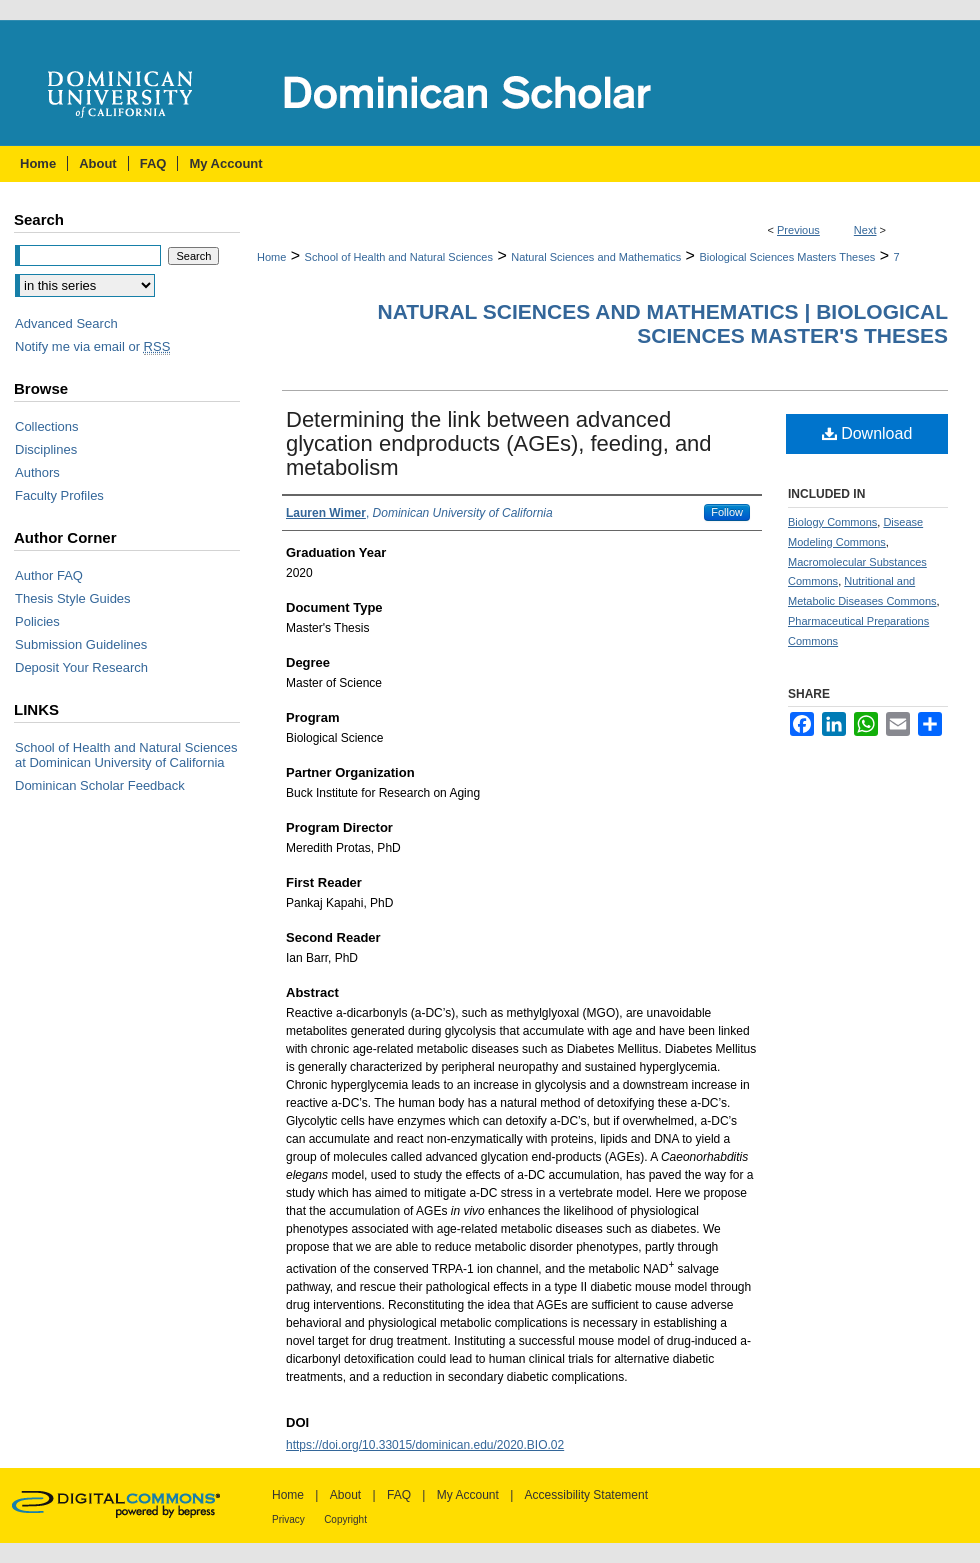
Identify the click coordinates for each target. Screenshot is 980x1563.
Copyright (345, 1519)
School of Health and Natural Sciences (399, 257)
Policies (37, 621)
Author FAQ (49, 575)
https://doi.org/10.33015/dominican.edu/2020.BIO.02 (425, 1445)
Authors (37, 472)
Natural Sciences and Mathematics (596, 257)
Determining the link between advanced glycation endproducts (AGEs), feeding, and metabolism (499, 443)
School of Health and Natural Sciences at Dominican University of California (126, 755)
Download (867, 433)
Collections (47, 426)
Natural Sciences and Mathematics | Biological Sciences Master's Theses (662, 323)
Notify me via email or (92, 346)
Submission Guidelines (81, 644)
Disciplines (46, 449)
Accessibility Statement (586, 1495)
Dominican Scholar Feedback (100, 785)
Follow (727, 512)
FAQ (399, 1495)
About (345, 1495)
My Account (468, 1495)
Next (865, 230)
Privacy (288, 1519)
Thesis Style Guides (73, 598)
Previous (798, 230)
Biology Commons (832, 522)
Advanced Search (66, 323)
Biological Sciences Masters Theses (787, 257)
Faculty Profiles (59, 495)
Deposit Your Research (81, 667)
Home (271, 257)
